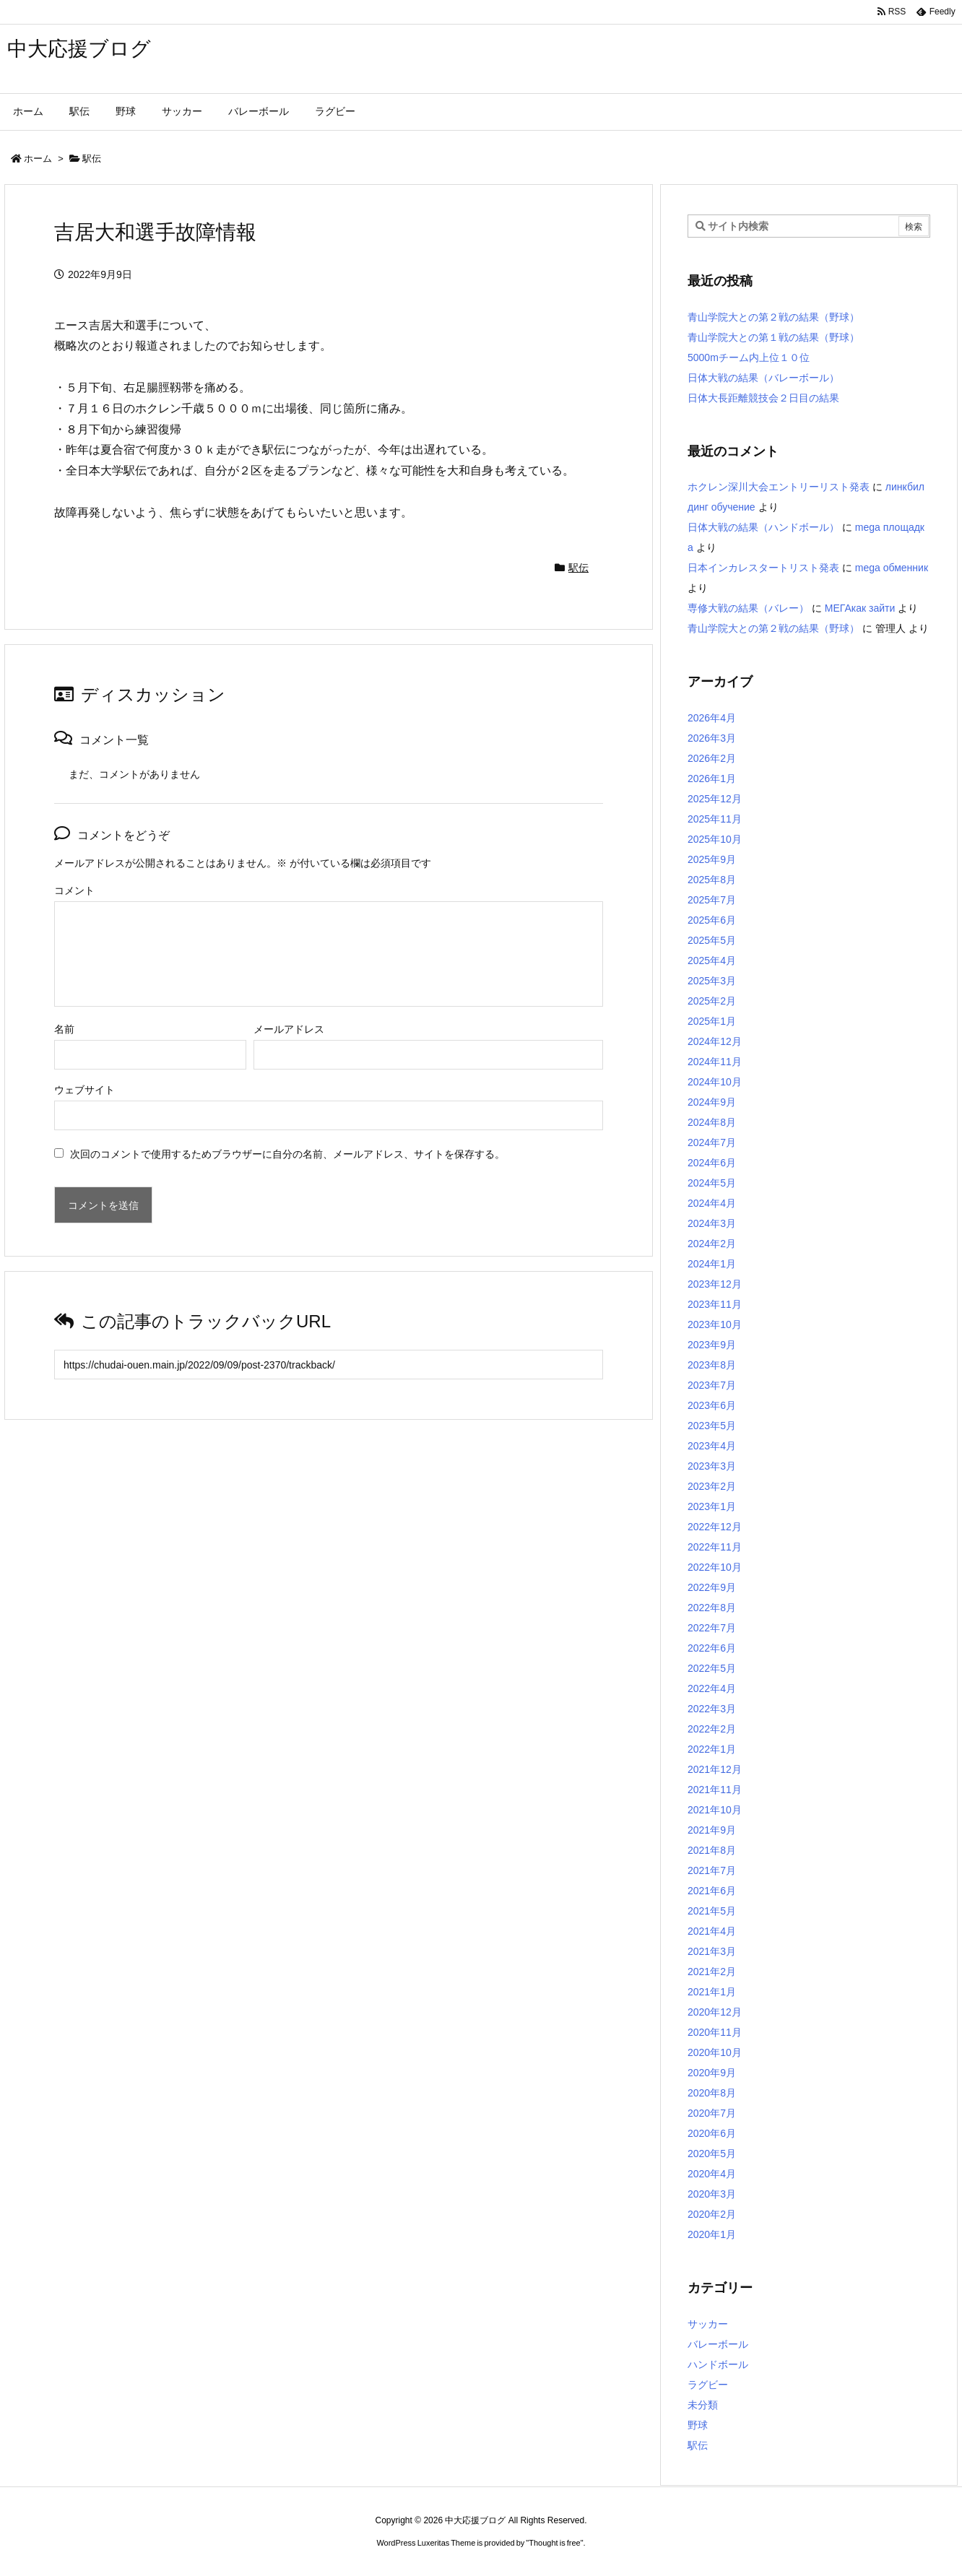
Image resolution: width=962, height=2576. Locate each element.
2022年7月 (712, 1628)
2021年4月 (712, 1931)
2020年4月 (712, 2174)
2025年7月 (712, 900)
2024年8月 (712, 1122)
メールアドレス (289, 1029)
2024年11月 (715, 1061)
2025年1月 (712, 1021)
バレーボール (718, 2344)
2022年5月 (712, 1668)
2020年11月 (715, 2032)
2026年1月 (712, 778)
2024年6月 (712, 1162)
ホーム (38, 158)
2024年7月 (712, 1142)
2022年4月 (712, 1688)
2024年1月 (712, 1264)
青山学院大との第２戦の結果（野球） (773, 317)
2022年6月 (712, 1648)
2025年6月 (712, 920)
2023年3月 (712, 1466)
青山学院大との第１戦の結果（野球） (773, 337)
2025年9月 (712, 859)
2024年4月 (712, 1203)
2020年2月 (712, 2214)
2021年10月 (715, 1810)
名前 (64, 1029)
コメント (74, 890)
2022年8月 (712, 1607)
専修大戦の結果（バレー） (748, 608)
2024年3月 (712, 1223)
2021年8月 (712, 1850)
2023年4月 (712, 1446)
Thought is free (554, 2542)
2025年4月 (712, 960)
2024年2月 (712, 1243)
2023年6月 (712, 1405)
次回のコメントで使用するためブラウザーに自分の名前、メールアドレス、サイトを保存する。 (287, 1154)
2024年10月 (715, 1082)
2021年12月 (715, 1769)
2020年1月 (712, 2234)
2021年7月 (712, 1870)
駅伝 (91, 158)
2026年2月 (712, 758)
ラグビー (708, 2384)
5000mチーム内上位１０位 (749, 357)
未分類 (703, 2405)
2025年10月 (715, 839)
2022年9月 (712, 1587)
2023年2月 (712, 1486)
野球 (698, 2425)
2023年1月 (712, 1506)
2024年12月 (715, 1041)
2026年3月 (712, 738)
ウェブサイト (84, 1090)
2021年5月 (712, 1911)
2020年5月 (712, 2153)
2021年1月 (712, 1992)
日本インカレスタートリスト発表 (763, 567)
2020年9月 (712, 2072)
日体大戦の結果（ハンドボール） (763, 527)
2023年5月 (712, 1425)
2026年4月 (712, 718)
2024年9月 (712, 1102)
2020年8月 (712, 2093)
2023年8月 (712, 1365)
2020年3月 (712, 2194)
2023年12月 (715, 1284)
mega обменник (891, 567)
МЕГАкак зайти (860, 608)
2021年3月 (712, 1951)
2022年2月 (712, 1729)
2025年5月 (712, 940)
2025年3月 (712, 980)
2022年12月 (715, 1526)
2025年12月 (715, 799)
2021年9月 (712, 1830)
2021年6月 (712, 1890)
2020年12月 (715, 2012)
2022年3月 (712, 1708)
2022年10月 (715, 1567)
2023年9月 (712, 1344)
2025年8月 (712, 879)
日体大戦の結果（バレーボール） (763, 377)
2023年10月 (715, 1324)
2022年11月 (715, 1547)
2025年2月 (712, 1001)
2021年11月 (715, 1789)
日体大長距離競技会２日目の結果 (763, 398)
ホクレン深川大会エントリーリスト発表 (779, 487)
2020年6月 (712, 2133)
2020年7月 (712, 2113)
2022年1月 (712, 1749)
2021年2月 (712, 1971)
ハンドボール (718, 2364)
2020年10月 (715, 2052)
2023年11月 (715, 1304)
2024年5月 (712, 1183)
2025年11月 (715, 819)
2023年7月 (712, 1385)
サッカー (708, 2324)
